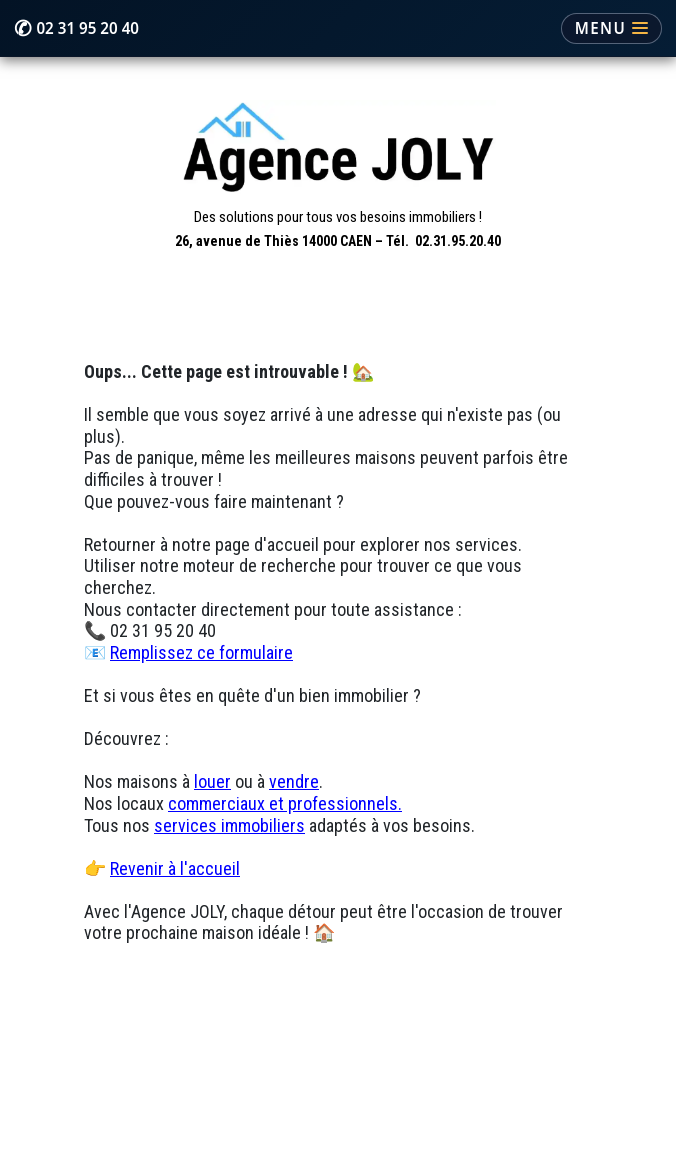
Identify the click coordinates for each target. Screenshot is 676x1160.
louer (212, 781)
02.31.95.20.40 (458, 241)
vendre (294, 781)
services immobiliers (229, 825)
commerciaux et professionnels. (285, 803)
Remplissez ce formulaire (201, 652)
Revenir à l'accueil (175, 868)
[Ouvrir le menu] (611, 28)
